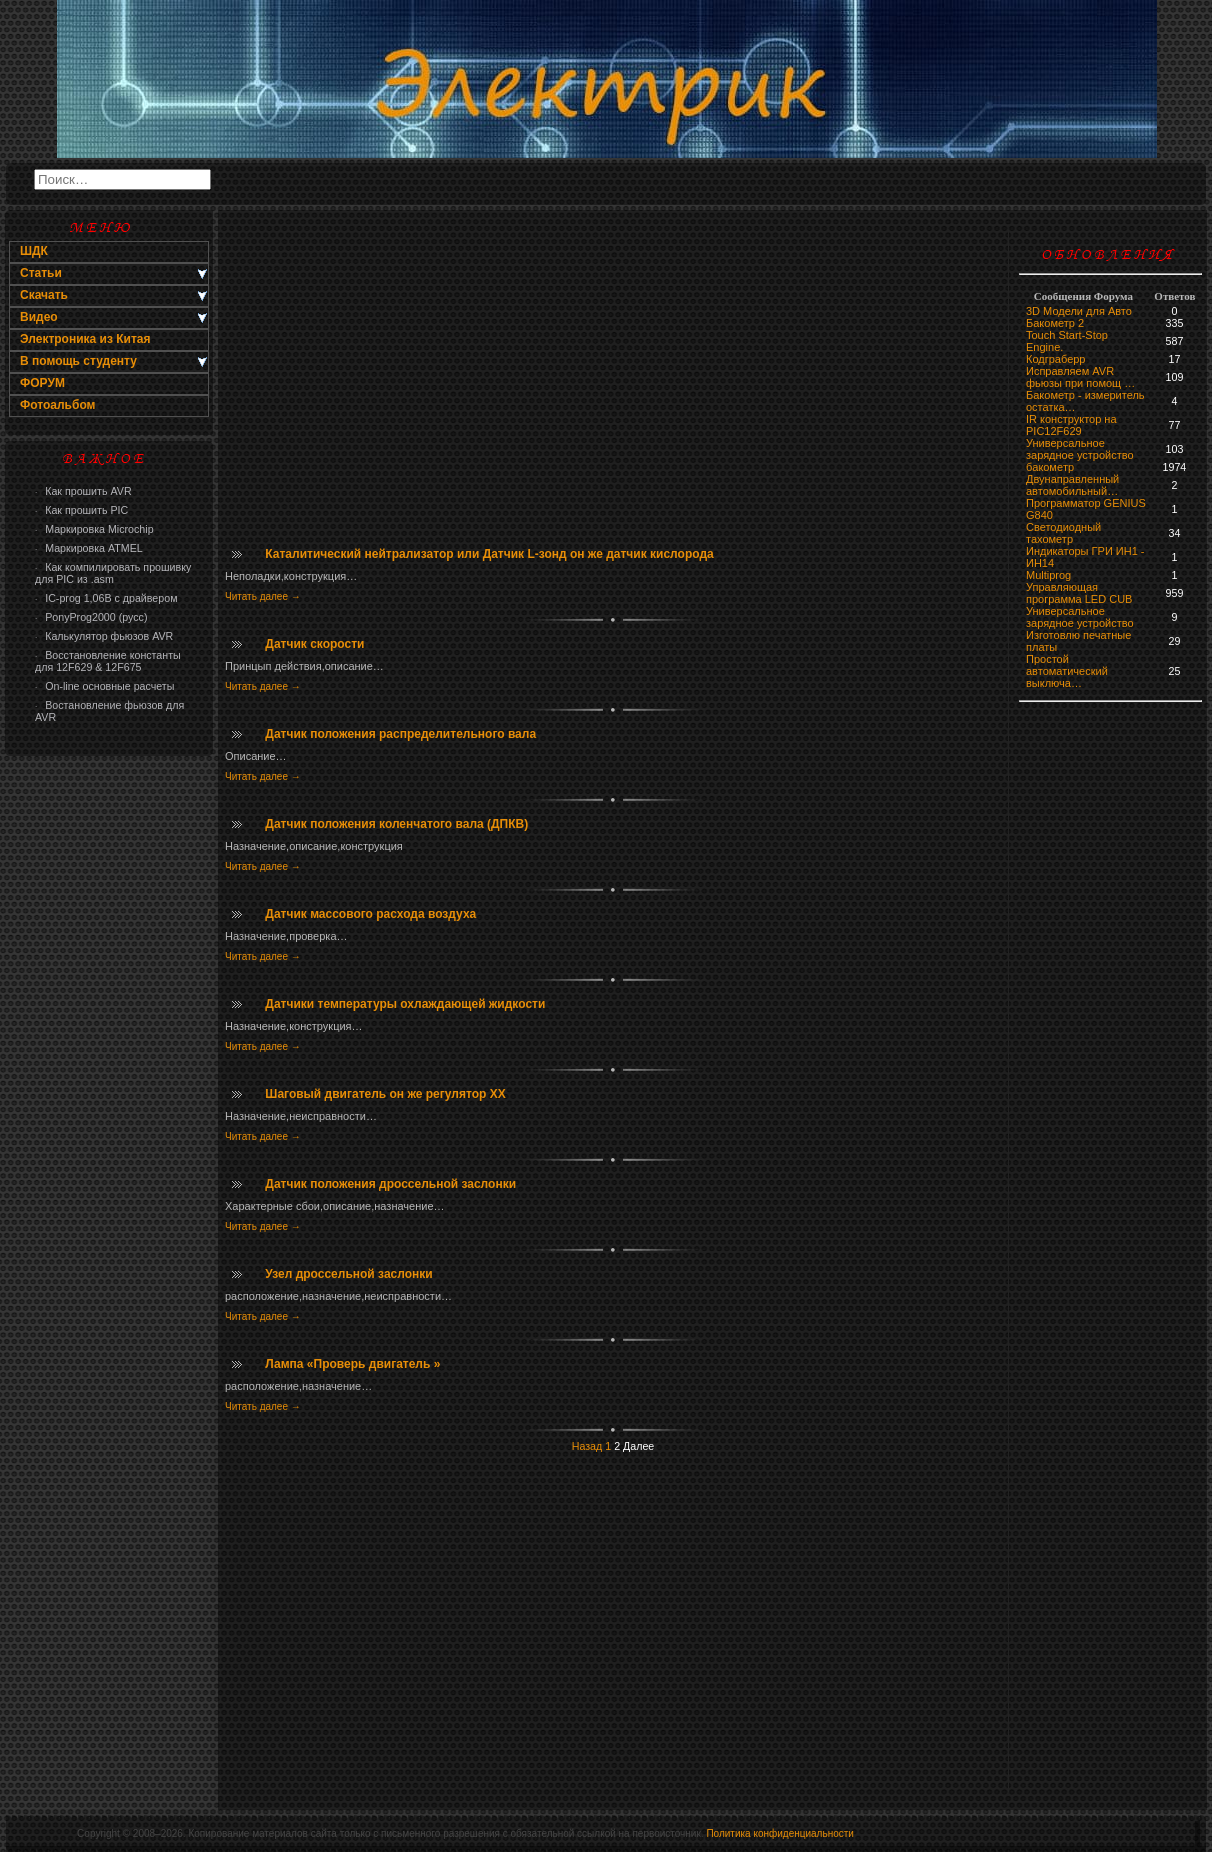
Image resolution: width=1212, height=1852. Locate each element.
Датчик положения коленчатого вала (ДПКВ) (396, 824)
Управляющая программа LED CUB (1079, 593)
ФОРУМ (42, 383)
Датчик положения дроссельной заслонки (390, 1184)
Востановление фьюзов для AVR (109, 711)
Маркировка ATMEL (89, 548)
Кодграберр (1055, 359)
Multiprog (1048, 575)
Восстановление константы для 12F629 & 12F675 (108, 661)
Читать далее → (263, 596)
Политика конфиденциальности (780, 1833)
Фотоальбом (57, 405)
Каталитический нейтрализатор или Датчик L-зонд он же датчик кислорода (489, 554)
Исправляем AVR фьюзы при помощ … (1080, 377)
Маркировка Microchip (94, 529)
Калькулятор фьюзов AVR (104, 636)
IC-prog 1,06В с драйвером (106, 598)
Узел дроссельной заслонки (348, 1274)
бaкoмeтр (1050, 467)
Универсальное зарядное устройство (1080, 449)
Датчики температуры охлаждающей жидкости (405, 1004)
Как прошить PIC (81, 510)
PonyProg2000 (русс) (91, 617)
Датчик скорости (314, 644)
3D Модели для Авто (1079, 311)
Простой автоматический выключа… (1067, 671)
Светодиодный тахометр (1063, 533)
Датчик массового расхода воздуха (370, 914)
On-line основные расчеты (104, 686)
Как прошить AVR (83, 491)
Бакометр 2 (1055, 323)
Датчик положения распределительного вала (400, 734)
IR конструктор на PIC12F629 (1071, 425)
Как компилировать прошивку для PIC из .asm (113, 573)
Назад (587, 1446)
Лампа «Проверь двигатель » (352, 1364)
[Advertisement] (109, 1086)
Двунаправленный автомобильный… (1072, 485)
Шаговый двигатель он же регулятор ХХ (385, 1094)
